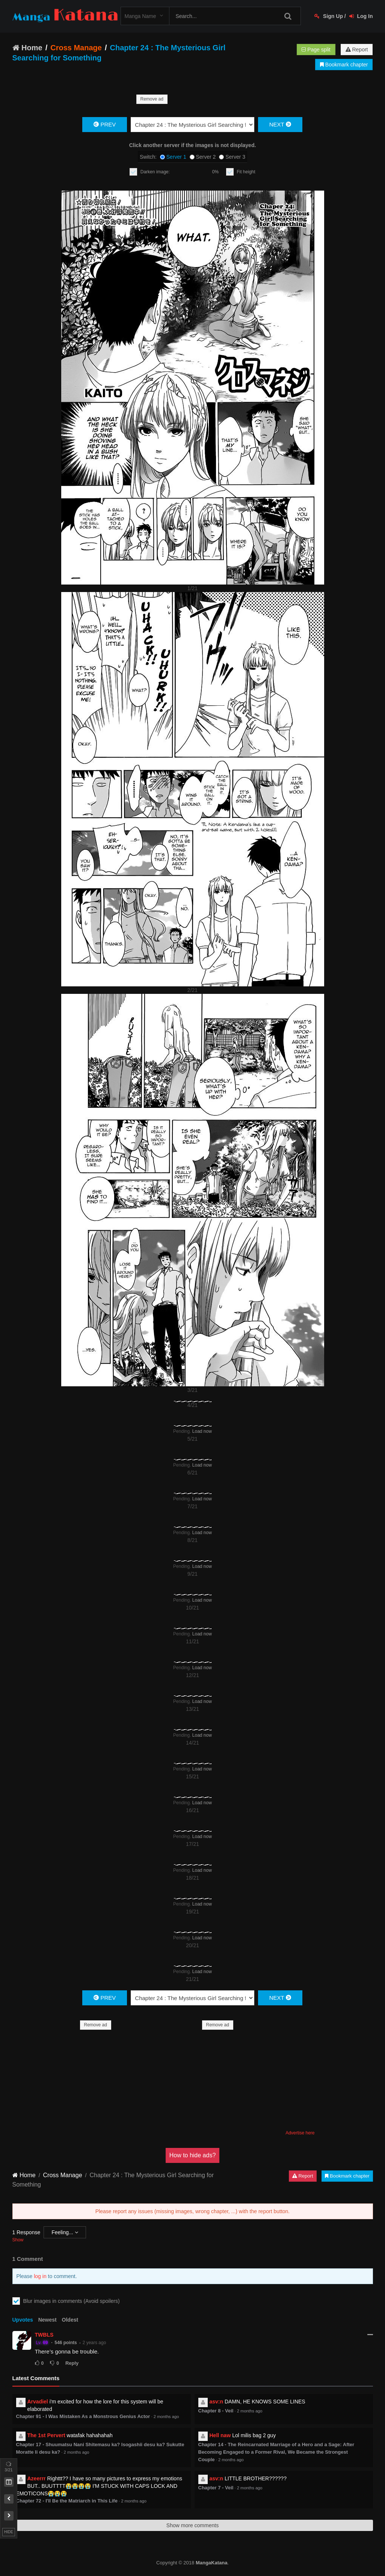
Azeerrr (36, 2478)
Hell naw (220, 2435)
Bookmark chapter (344, 65)
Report (357, 50)
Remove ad (151, 99)
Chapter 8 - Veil (216, 2411)
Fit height (246, 171)
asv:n (216, 2402)
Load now (202, 1431)
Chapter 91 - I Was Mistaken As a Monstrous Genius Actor (83, 2416)
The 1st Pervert (46, 2435)
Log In (361, 16)
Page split (316, 50)
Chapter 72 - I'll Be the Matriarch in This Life (67, 2501)
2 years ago (94, 2342)
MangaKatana (212, 2562)
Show (18, 2239)
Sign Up (328, 16)
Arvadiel (37, 2402)
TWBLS (44, 2335)
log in (40, 2276)
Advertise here (299, 2133)
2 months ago (166, 2416)
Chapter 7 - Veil (216, 2487)
